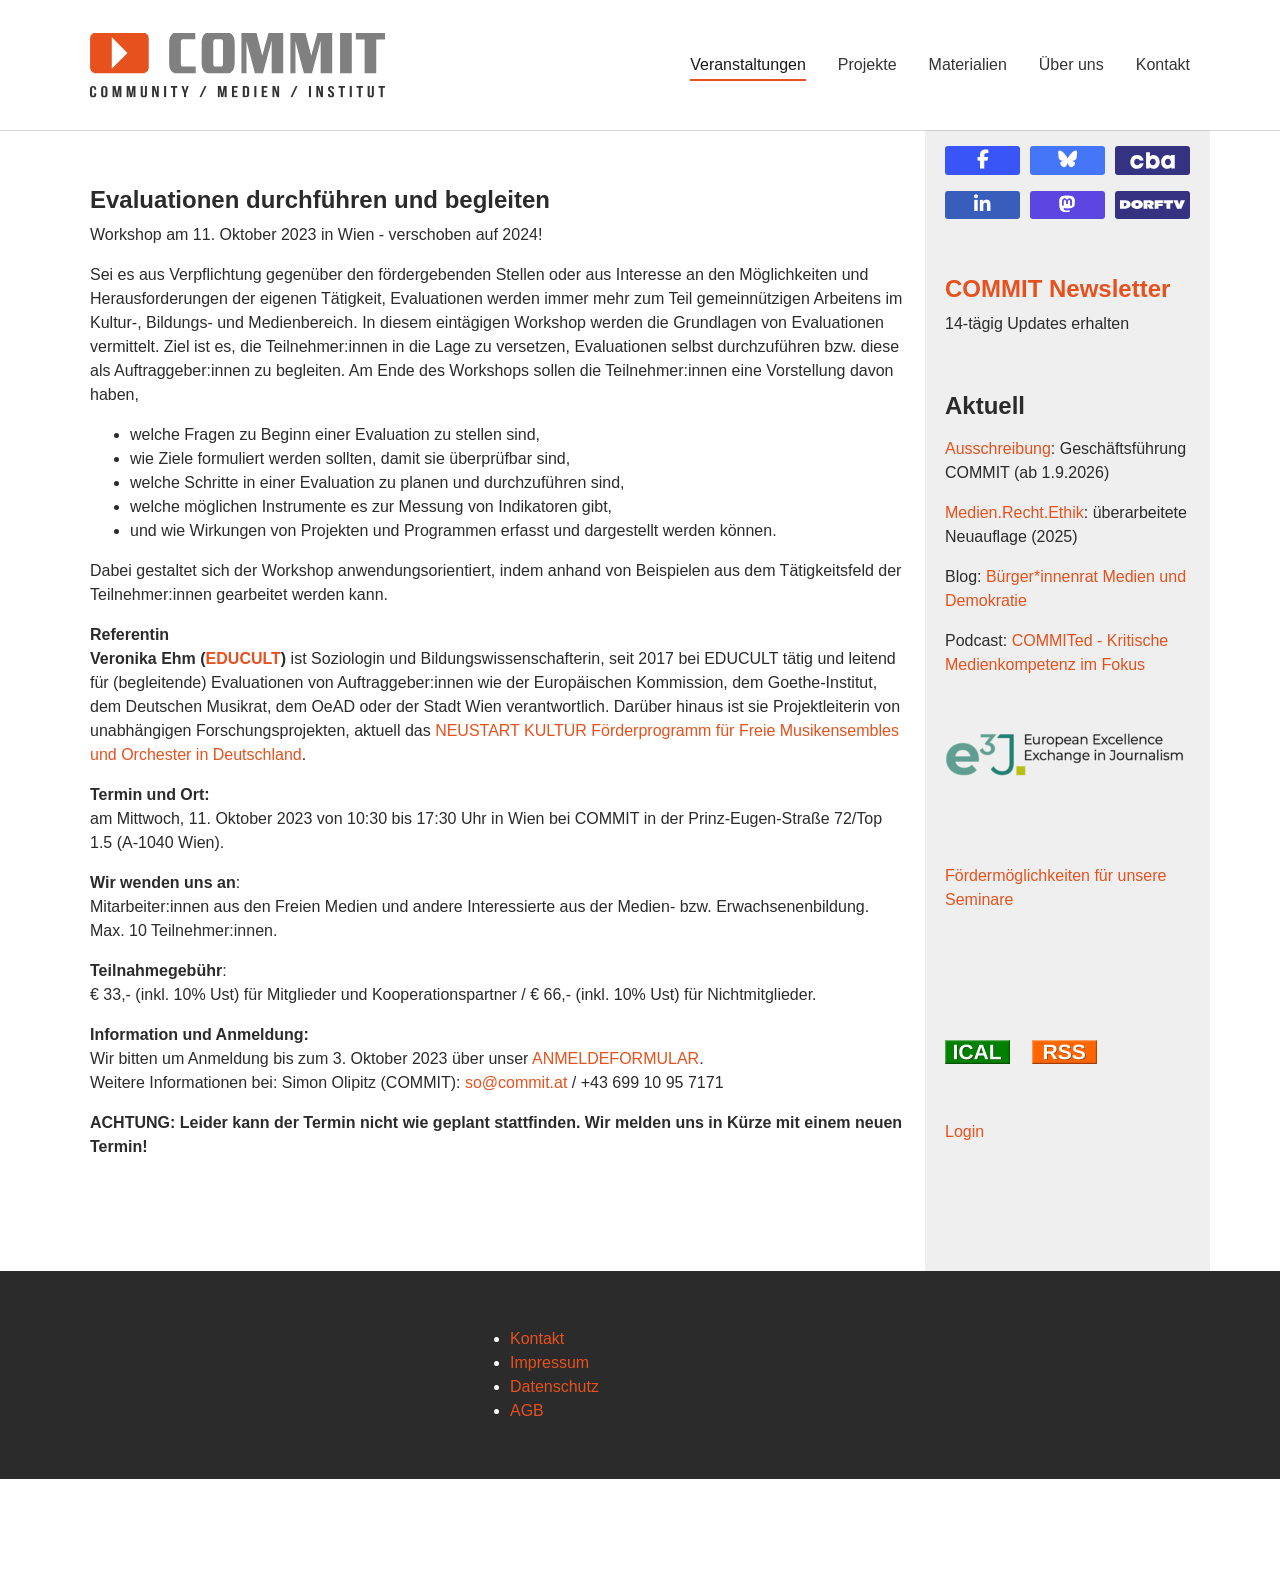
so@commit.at (516, 1082)
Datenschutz (554, 1493)
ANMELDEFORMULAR (615, 1058)
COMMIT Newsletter (1057, 288)
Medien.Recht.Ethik (1014, 512)
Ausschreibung (998, 448)
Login (964, 1309)
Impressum (549, 1469)
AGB (527, 1517)
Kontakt (537, 1445)
